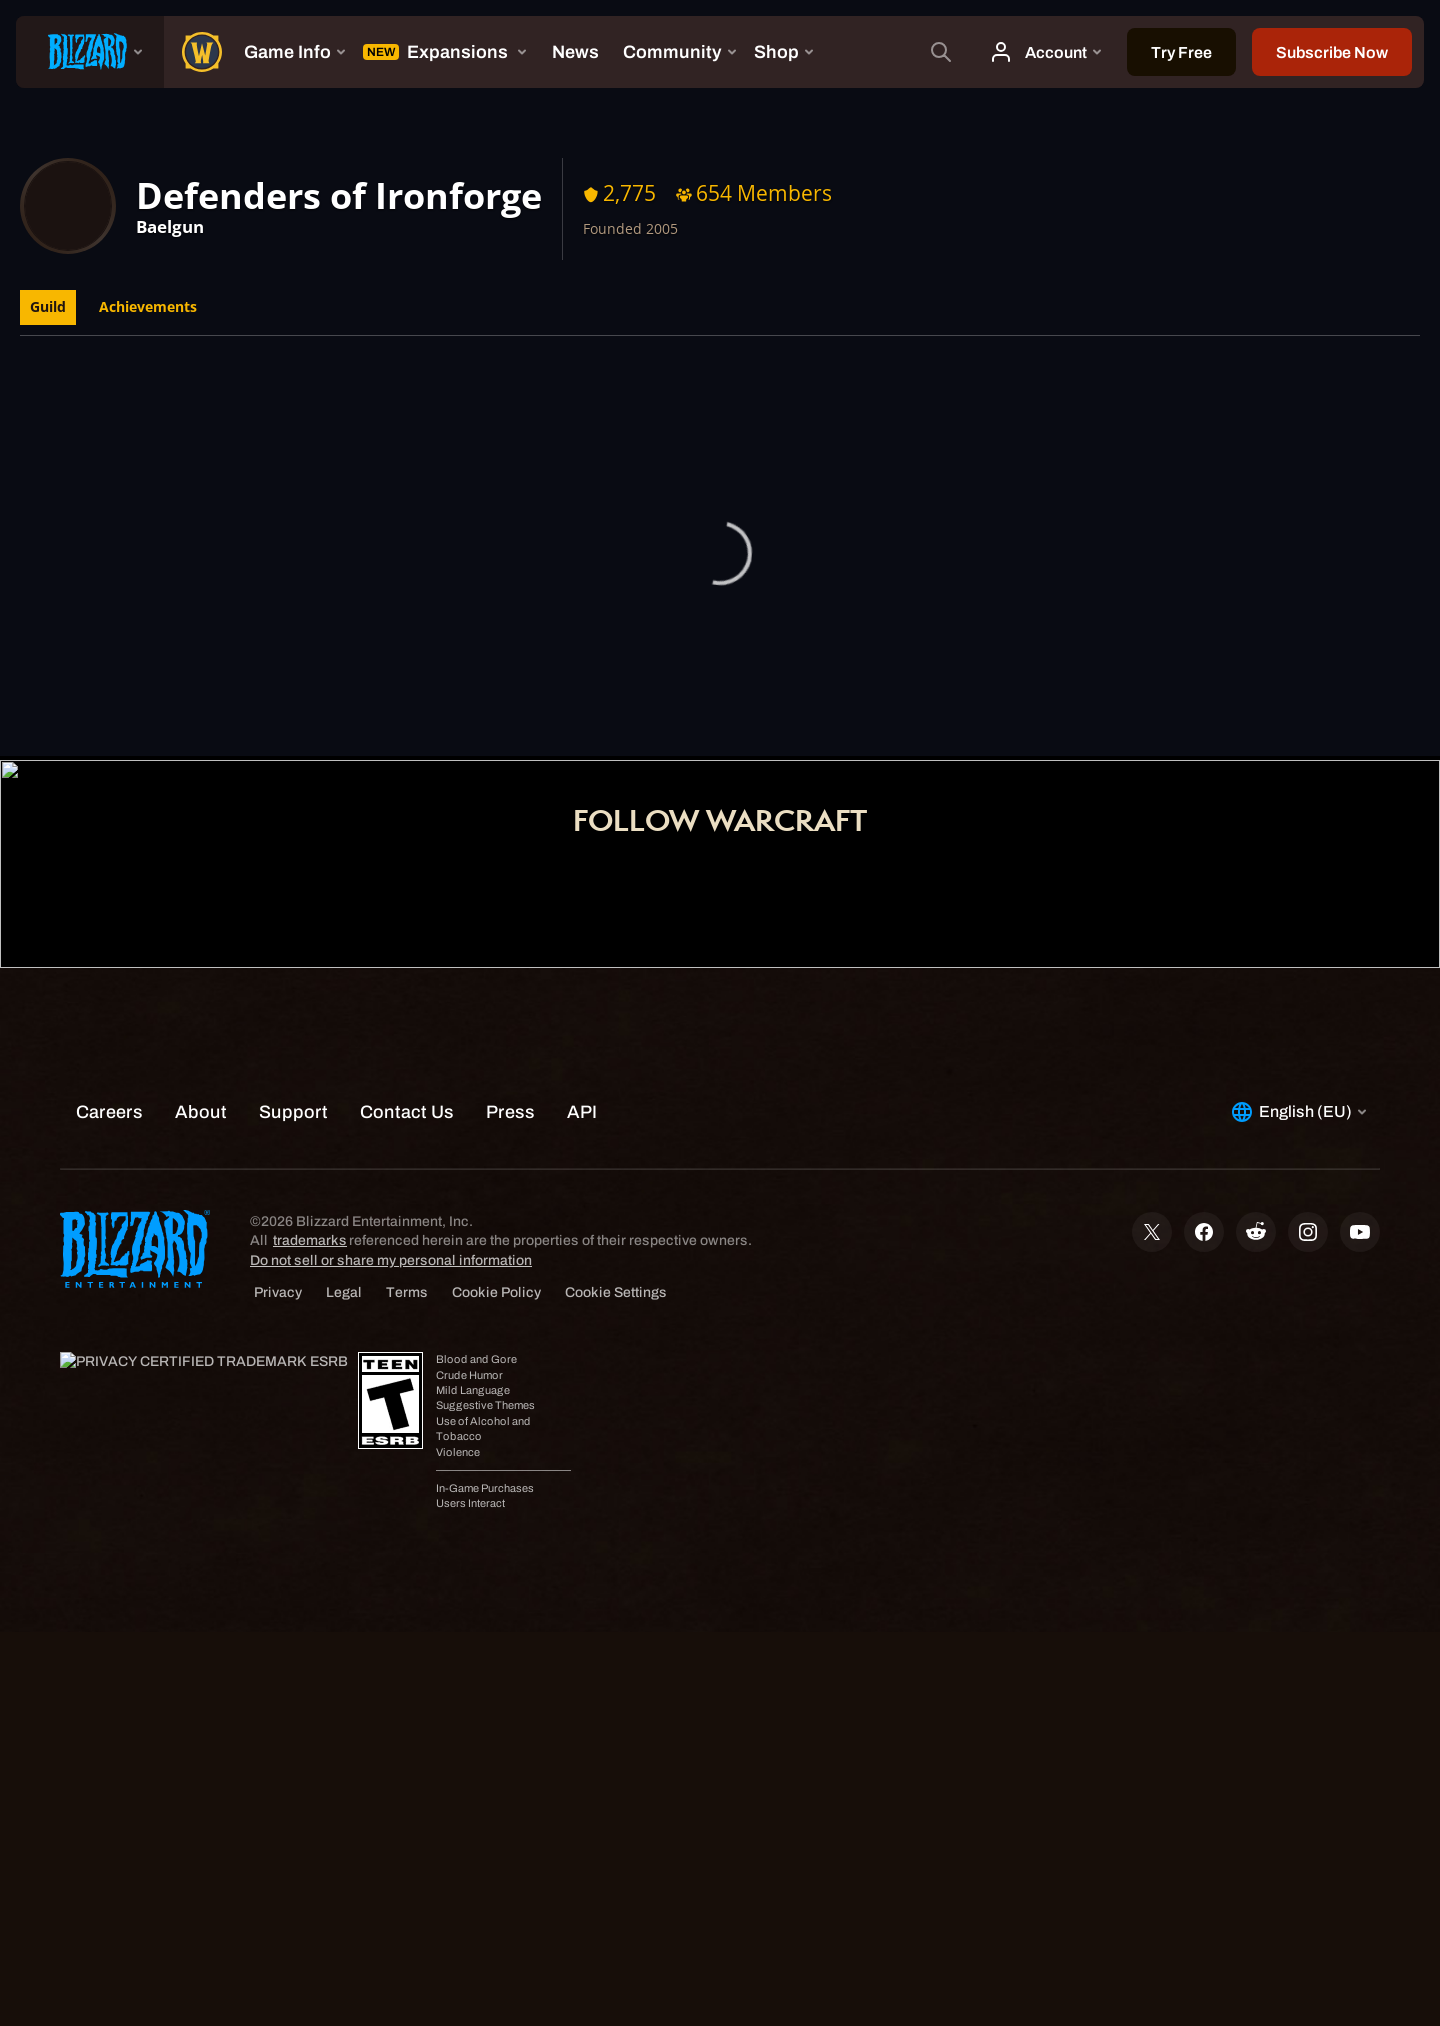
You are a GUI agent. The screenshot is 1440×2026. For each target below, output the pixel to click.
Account (675, 707)
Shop (760, 707)
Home (587, 707)
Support (845, 707)
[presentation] (90, 52)
